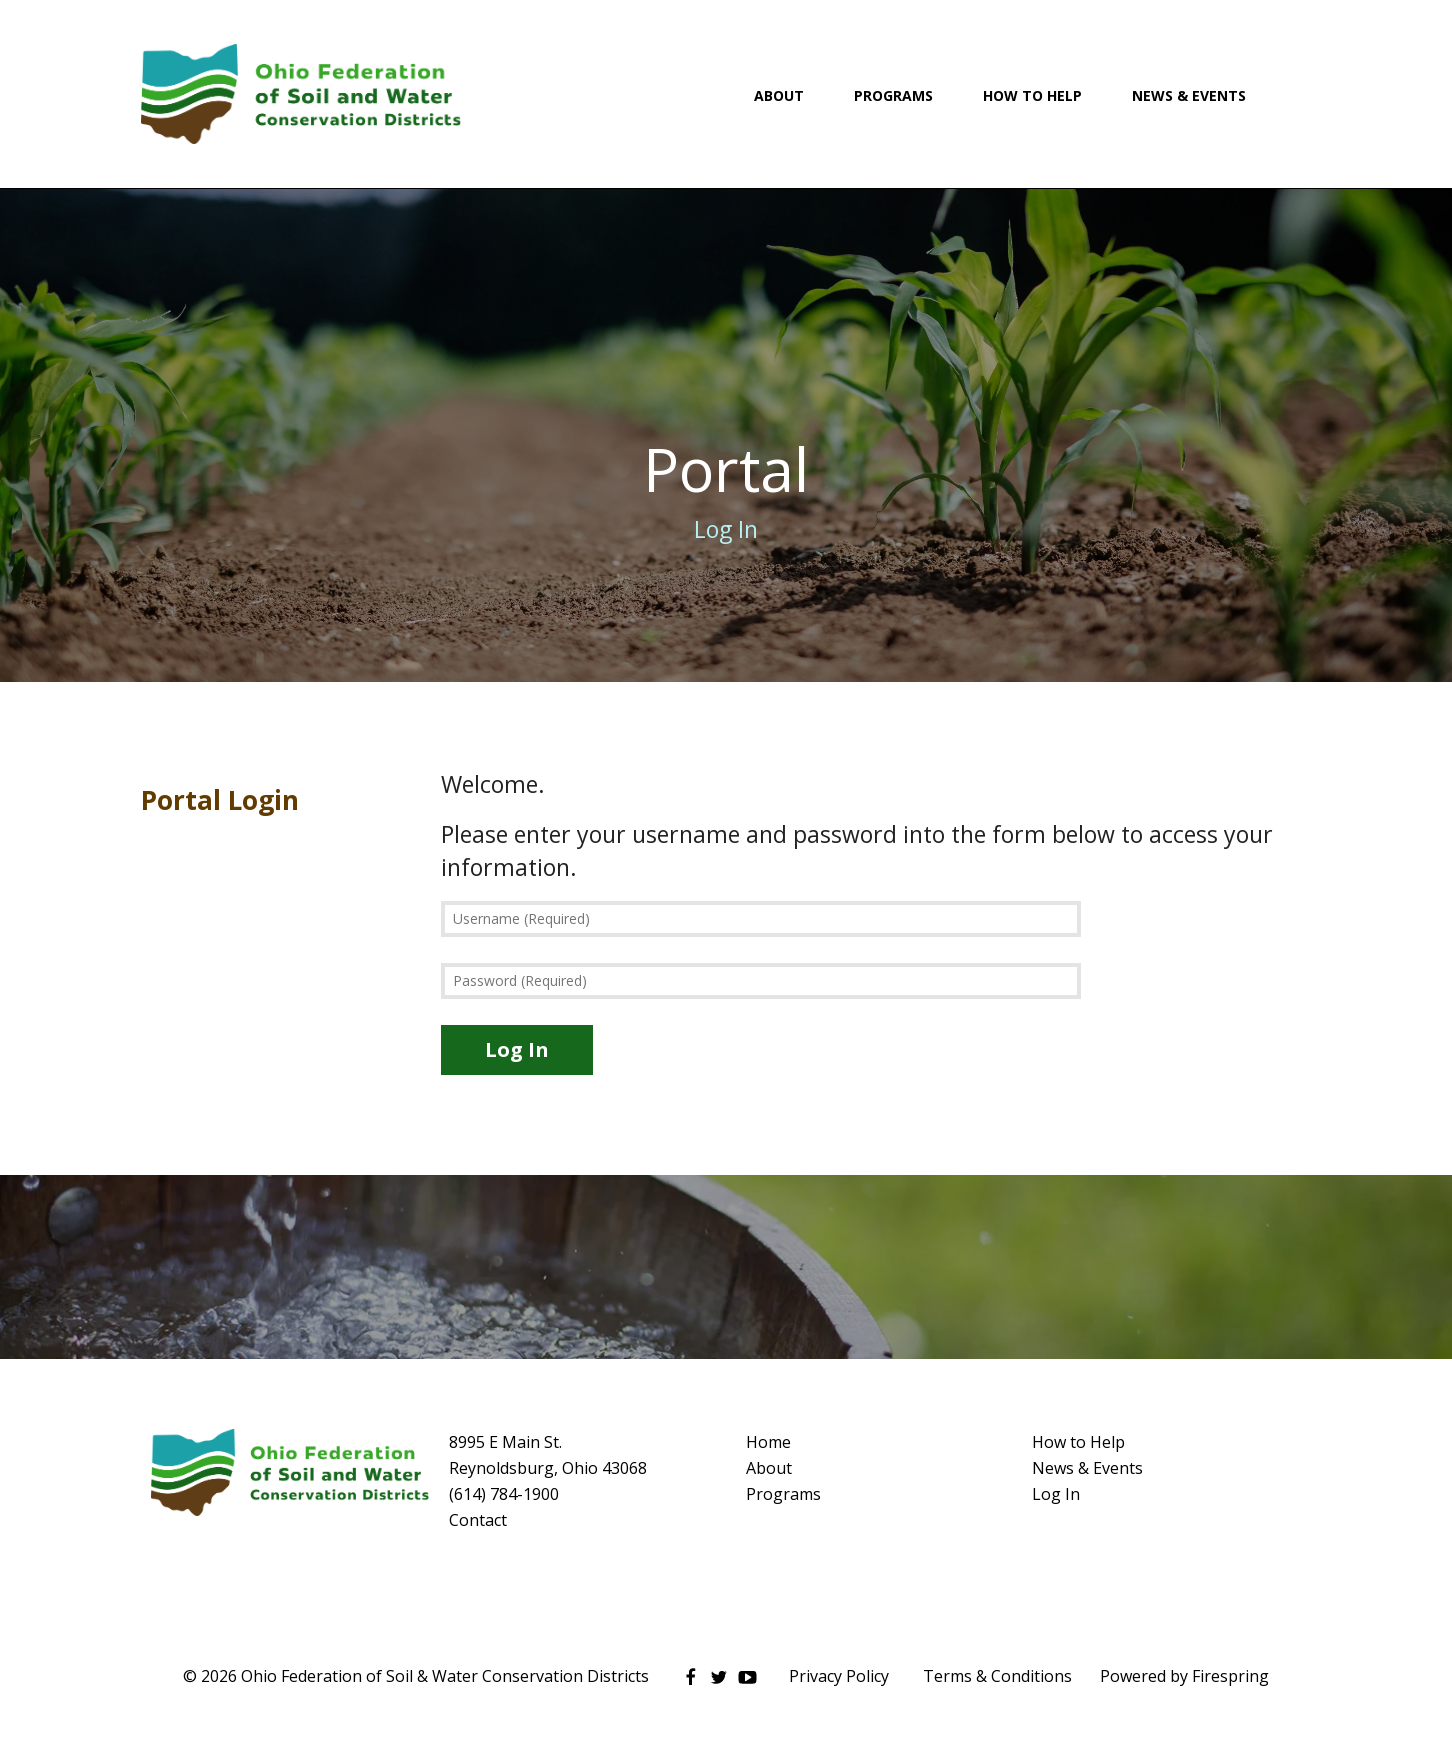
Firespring (1230, 1676)
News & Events (1189, 95)
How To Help (1032, 95)
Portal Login (220, 800)
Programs (893, 95)
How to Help (1078, 1442)
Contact (478, 1520)
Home (768, 1442)
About (779, 95)
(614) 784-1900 (504, 1494)
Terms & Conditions (997, 1676)
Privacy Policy (839, 1676)
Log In (1056, 1494)
